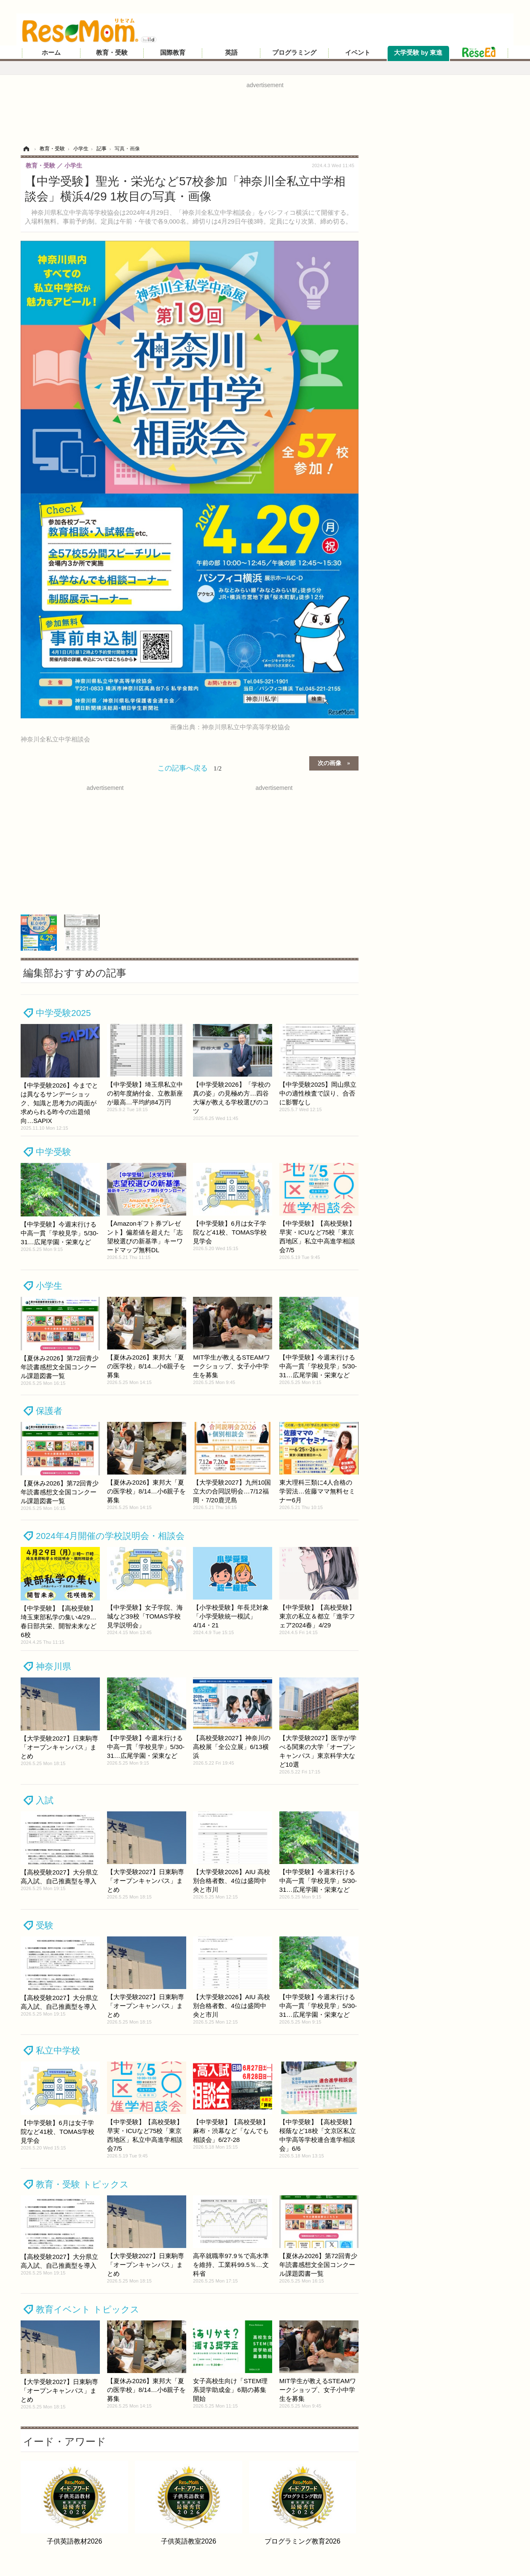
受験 (45, 1925)
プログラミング (294, 52)
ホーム (51, 52)
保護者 (49, 1411)
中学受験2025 (63, 1013)
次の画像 (329, 762)
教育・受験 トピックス (82, 2184)
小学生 (49, 1286)
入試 (45, 1800)
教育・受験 (112, 52)
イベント (357, 52)
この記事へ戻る (190, 768)
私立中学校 (58, 2050)
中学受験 (53, 1152)
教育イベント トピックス (87, 2309)
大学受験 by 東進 (418, 52)
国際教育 (172, 52)
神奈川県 (53, 1666)
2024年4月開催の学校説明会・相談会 (110, 1536)
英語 (231, 52)
